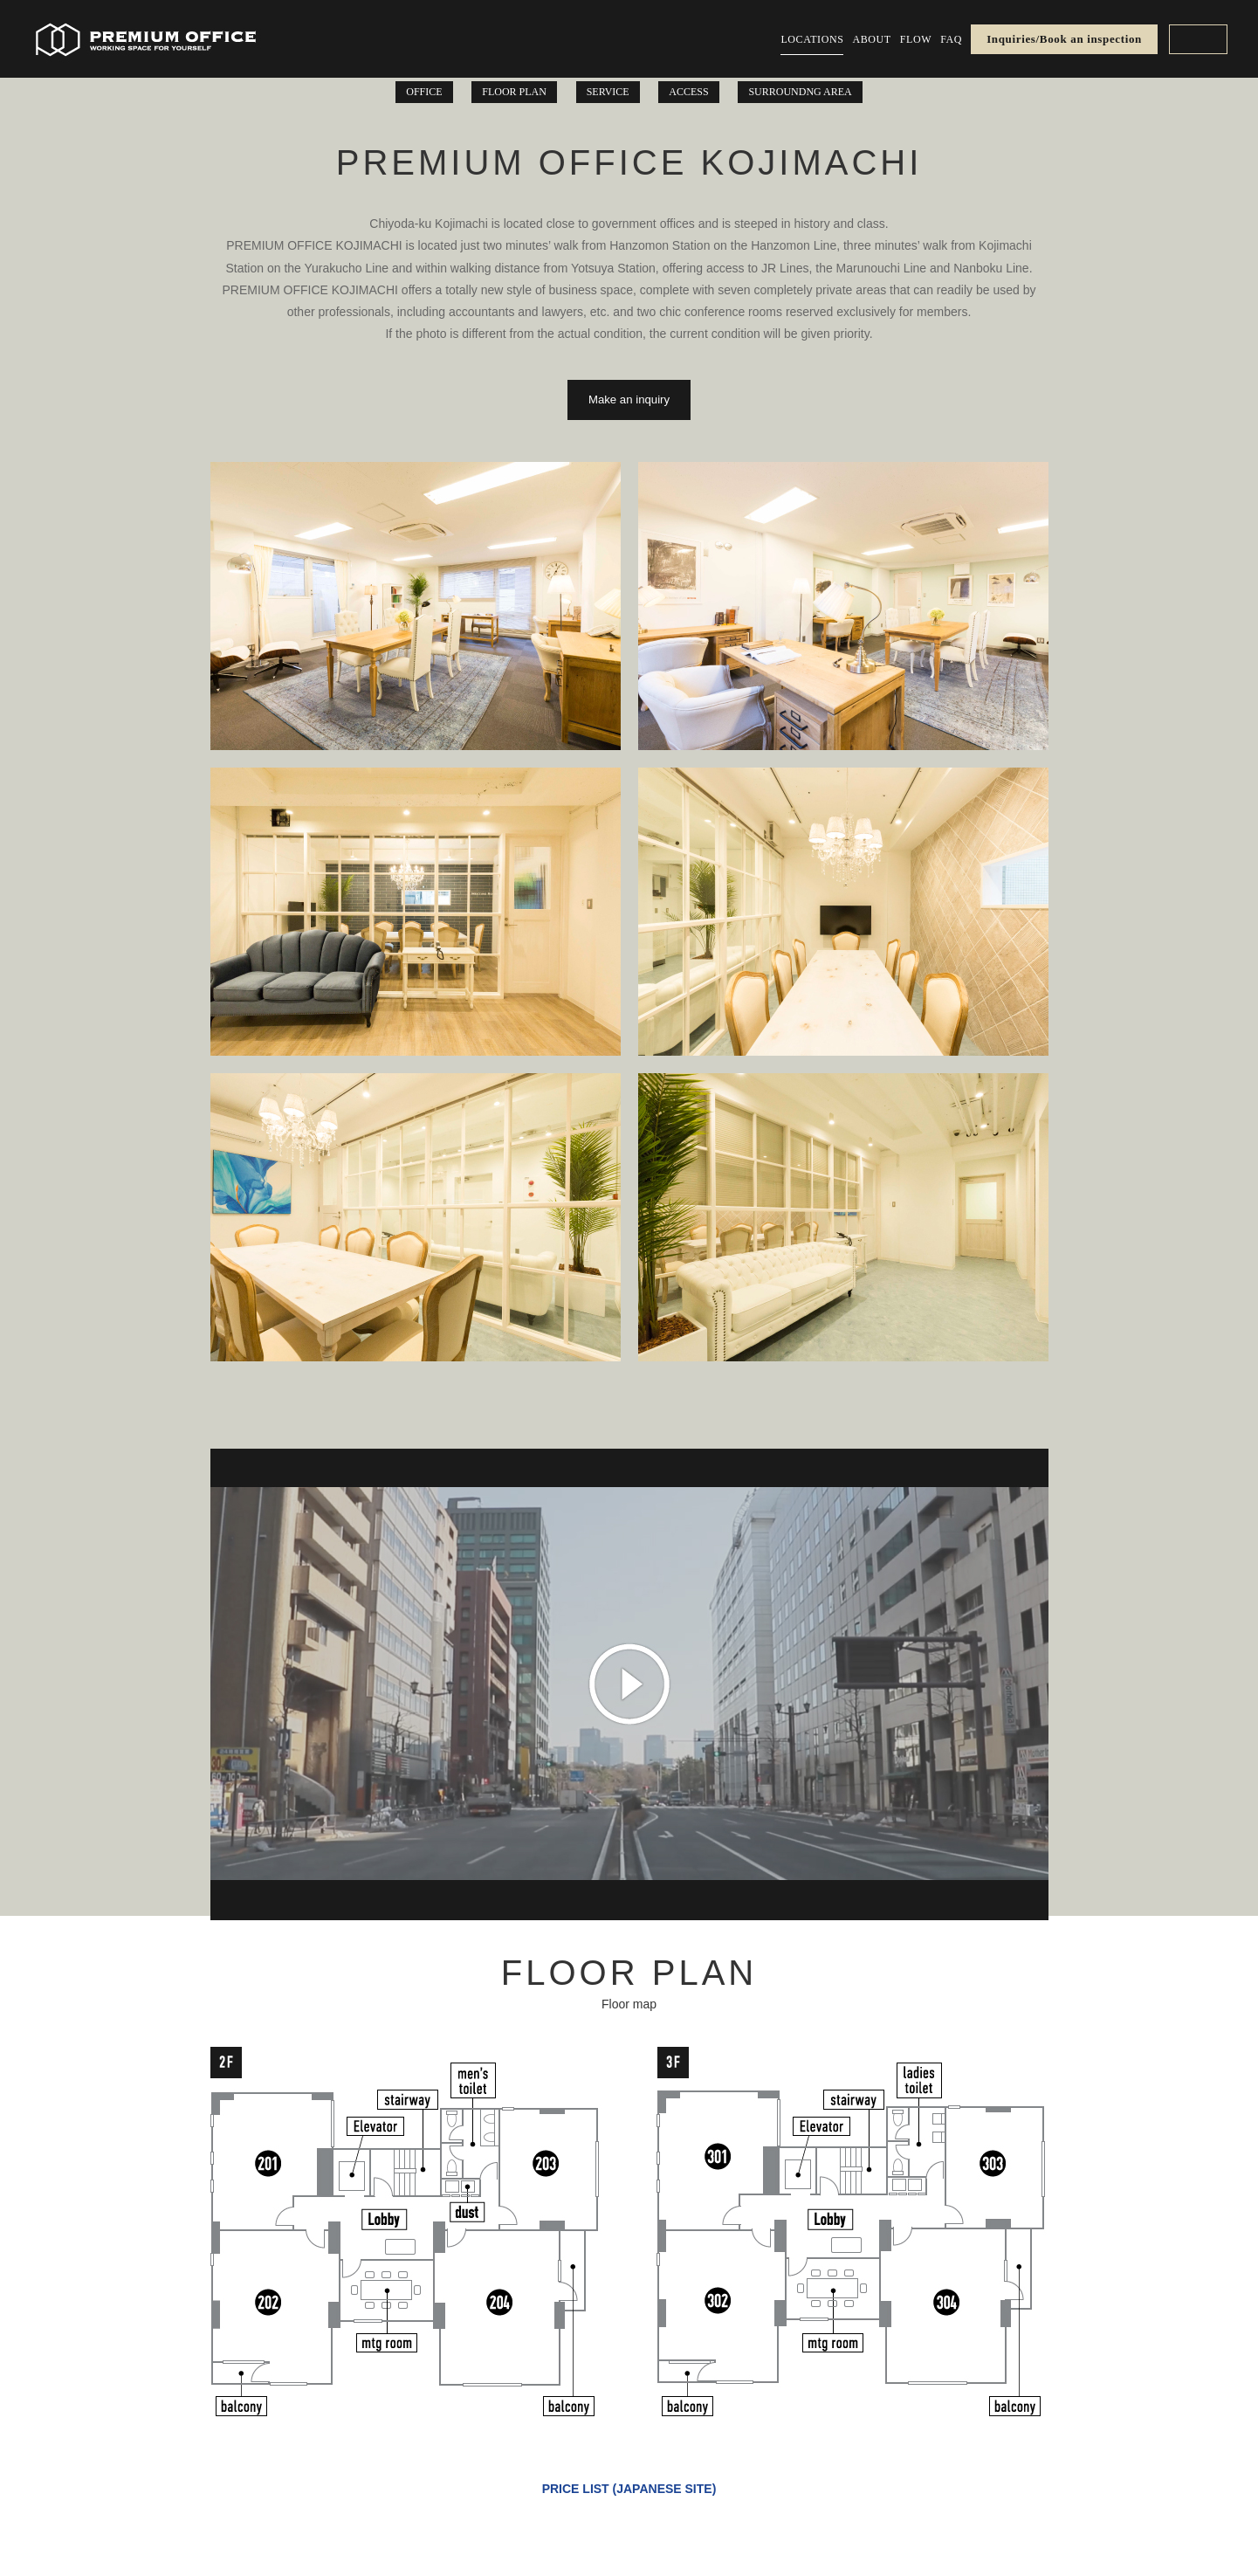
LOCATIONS (811, 39)
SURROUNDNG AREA (799, 92)
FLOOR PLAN (514, 92)
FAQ (951, 39)
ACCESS (688, 92)
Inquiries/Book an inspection (1064, 38)
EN (1198, 39)
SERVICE (608, 92)
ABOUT (871, 39)
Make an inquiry (629, 399)
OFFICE (424, 92)
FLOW (915, 39)
